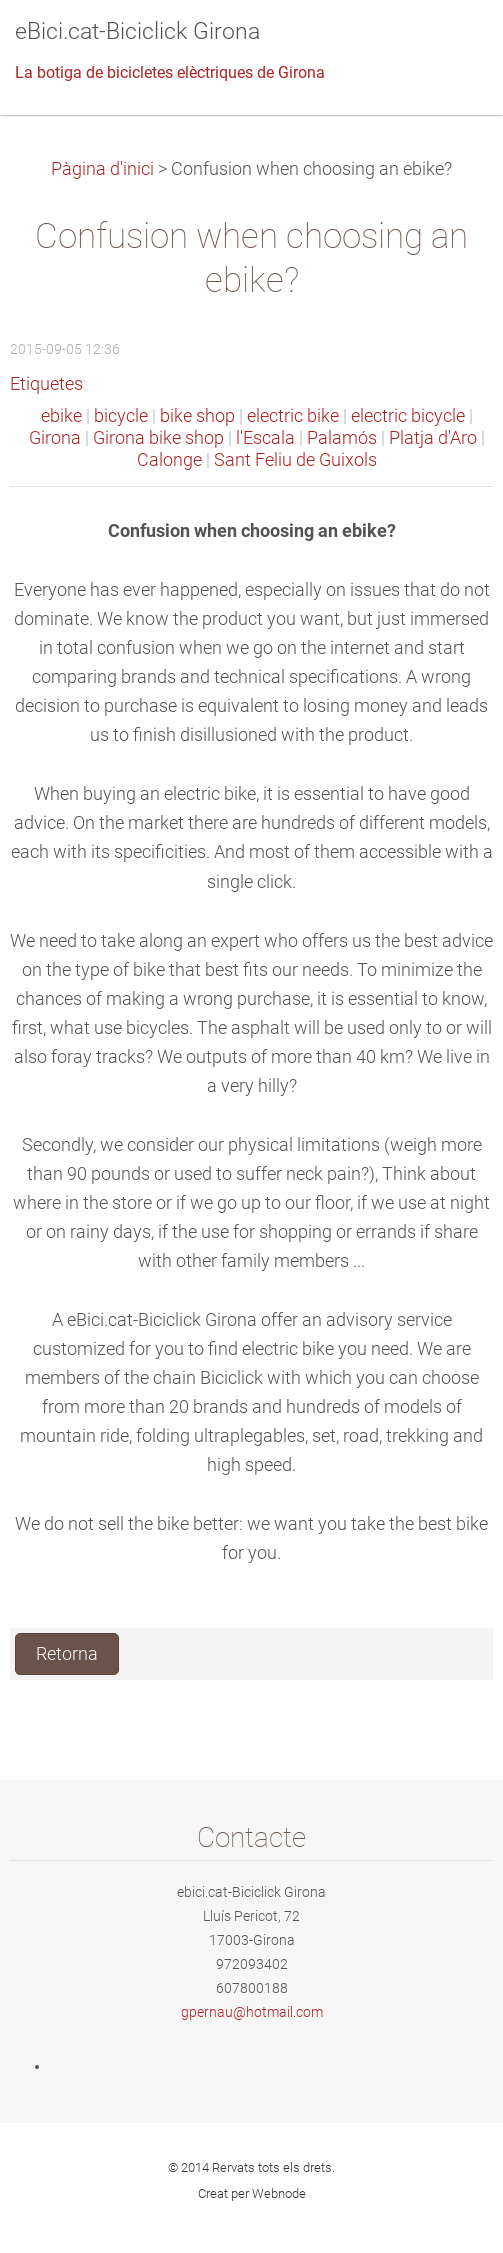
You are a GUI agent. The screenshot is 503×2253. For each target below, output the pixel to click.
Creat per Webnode (252, 2193)
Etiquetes (46, 384)
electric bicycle (408, 416)
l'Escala (265, 438)
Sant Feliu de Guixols (295, 460)
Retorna (67, 1654)
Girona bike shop (158, 438)
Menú (448, 45)
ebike (61, 416)
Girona (55, 438)
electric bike (293, 416)
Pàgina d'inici (102, 169)
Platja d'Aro (433, 438)
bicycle (121, 416)
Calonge (169, 460)
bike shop (197, 416)
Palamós (342, 438)
